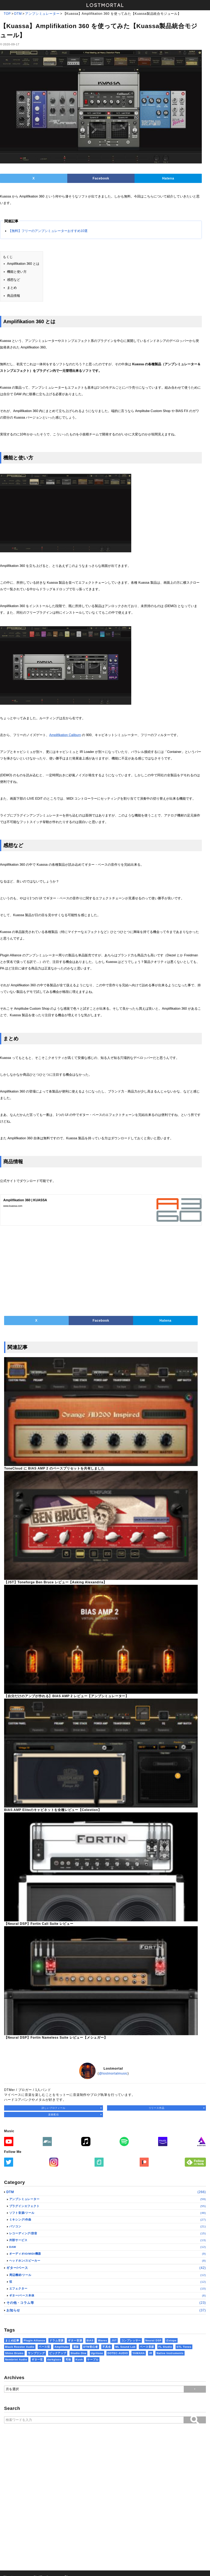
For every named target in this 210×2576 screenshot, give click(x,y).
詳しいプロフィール (53, 2108)
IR (150, 2353)
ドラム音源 (56, 2340)
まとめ (12, 287)
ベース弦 (44, 2346)
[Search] (195, 2419)
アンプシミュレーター (42, 13)
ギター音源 (75, 2340)
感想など (13, 279)
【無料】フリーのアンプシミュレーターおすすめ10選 (48, 231)
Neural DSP (153, 2340)
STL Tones (184, 2346)
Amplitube (61, 2346)
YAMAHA (138, 2353)
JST (114, 2340)
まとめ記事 (12, 2340)
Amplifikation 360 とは (23, 263)
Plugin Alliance (34, 2340)
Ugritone (97, 2353)
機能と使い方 (17, 271)
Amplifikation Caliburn (65, 735)
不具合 (106, 2346)
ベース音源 (147, 2346)
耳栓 (68, 2359)
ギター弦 (37, 2359)
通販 (76, 2346)
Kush (79, 2359)
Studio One (78, 2353)
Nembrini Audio (16, 2359)
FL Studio (165, 2346)
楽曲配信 (53, 2114)
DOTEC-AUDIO (117, 2353)
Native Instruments (169, 2353)
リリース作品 (156, 2108)
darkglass (54, 2359)
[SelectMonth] (105, 2389)
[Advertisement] (101, 1270)
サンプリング (36, 2353)
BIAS (90, 2340)
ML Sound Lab (125, 2346)
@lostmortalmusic (113, 2073)
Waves (102, 2340)
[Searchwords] (94, 2419)
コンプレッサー (131, 2340)
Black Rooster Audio (19, 2346)
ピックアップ (57, 2353)
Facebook (100, 178)
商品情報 (13, 295)
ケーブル (92, 2359)
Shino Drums (14, 2353)
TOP (7, 13)
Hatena (168, 178)
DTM (18, 13)
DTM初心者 (90, 2346)
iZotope (171, 2340)
